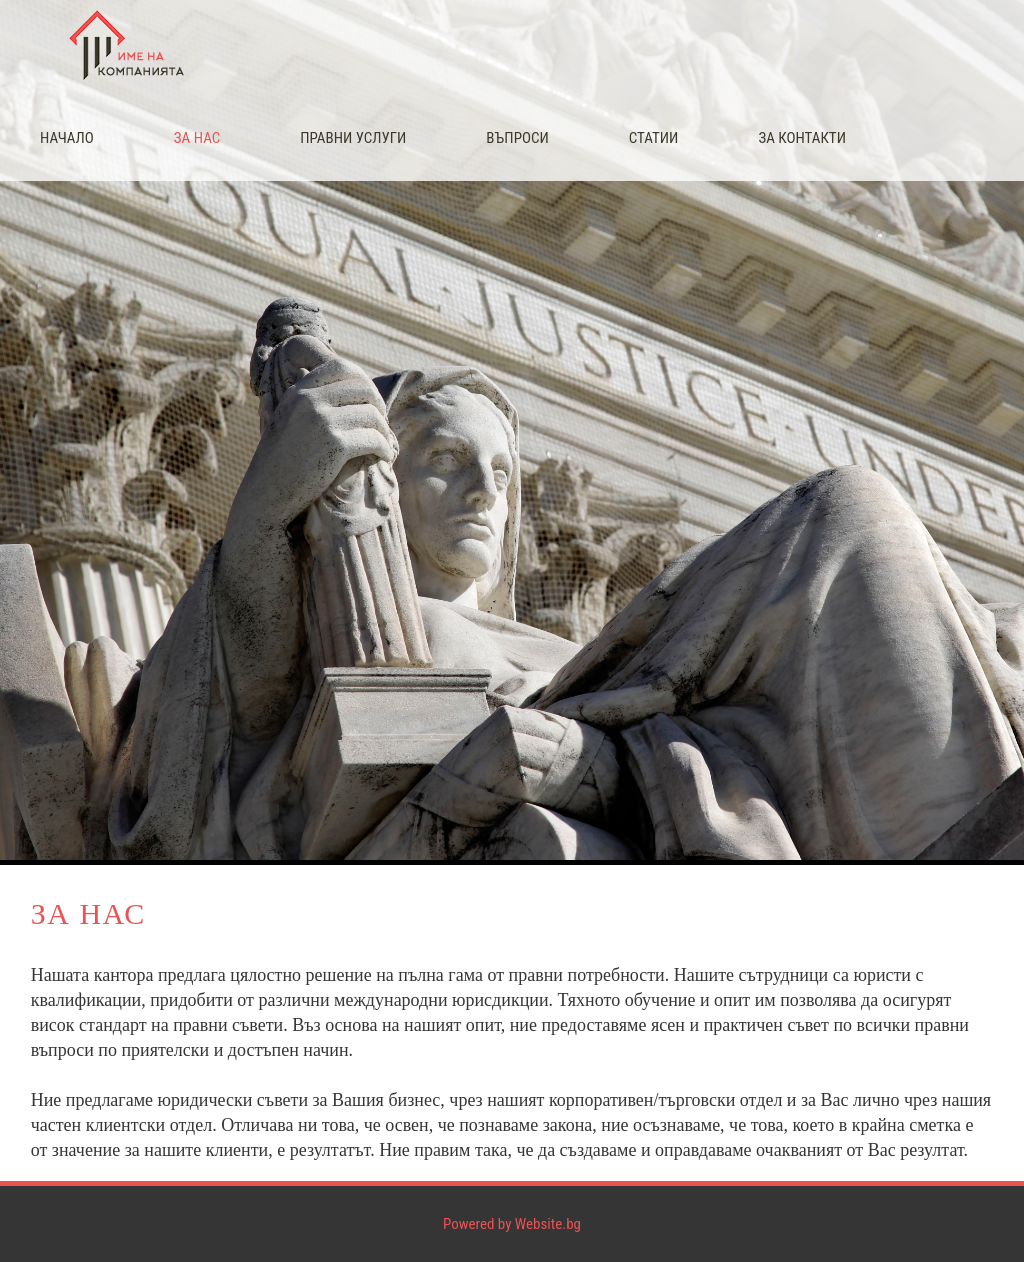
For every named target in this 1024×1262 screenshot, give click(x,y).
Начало (67, 138)
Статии (654, 138)
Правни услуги (353, 138)
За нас (197, 138)
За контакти (802, 138)
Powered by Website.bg (512, 1224)
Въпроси (517, 138)
